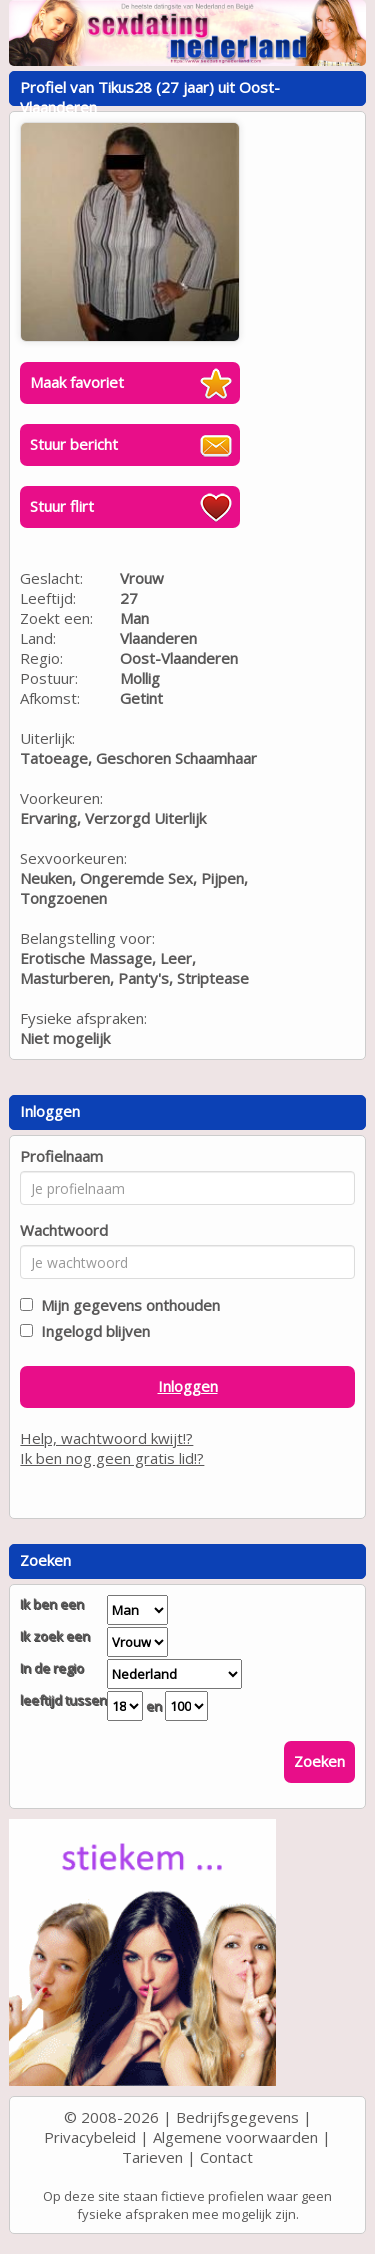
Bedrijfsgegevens (237, 2117)
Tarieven (152, 2157)
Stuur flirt (62, 506)
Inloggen (188, 1386)
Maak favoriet (77, 382)
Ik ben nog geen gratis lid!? (112, 1458)
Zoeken (319, 1761)
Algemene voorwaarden (235, 2137)
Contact (226, 2157)
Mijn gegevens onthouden (126, 1305)
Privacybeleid (90, 2137)
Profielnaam (61, 1156)
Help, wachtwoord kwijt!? (106, 1438)
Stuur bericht (74, 444)
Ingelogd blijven (91, 1331)
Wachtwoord (64, 1230)
